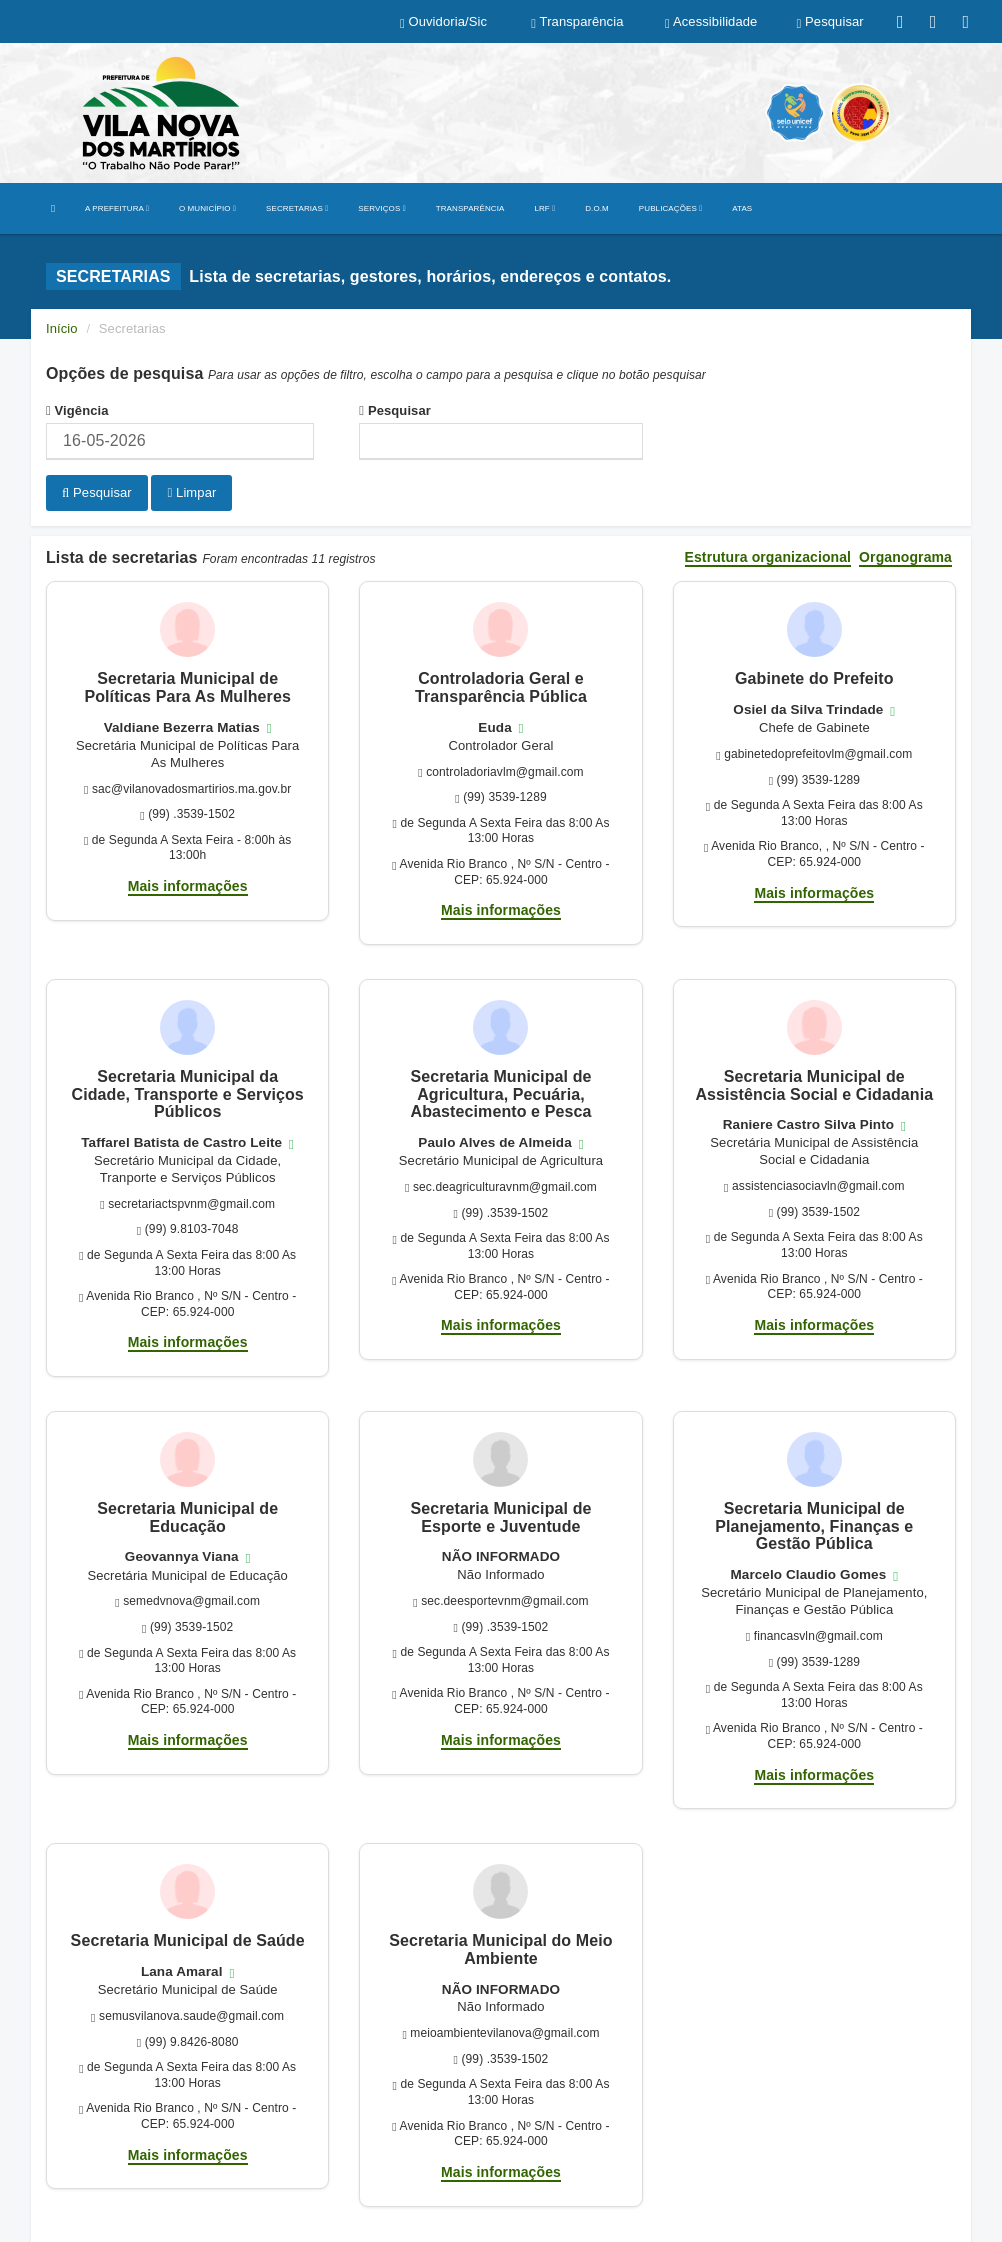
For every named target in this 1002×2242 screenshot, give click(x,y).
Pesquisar (395, 410)
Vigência (77, 410)
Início (62, 328)
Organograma (905, 557)
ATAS (742, 208)
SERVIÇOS (381, 208)
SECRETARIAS (297, 208)
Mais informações (188, 886)
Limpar (191, 492)
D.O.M (597, 208)
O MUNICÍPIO (207, 208)
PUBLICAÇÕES (670, 208)
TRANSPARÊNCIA (470, 208)
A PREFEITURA (117, 208)
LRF (544, 208)
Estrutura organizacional (768, 557)
